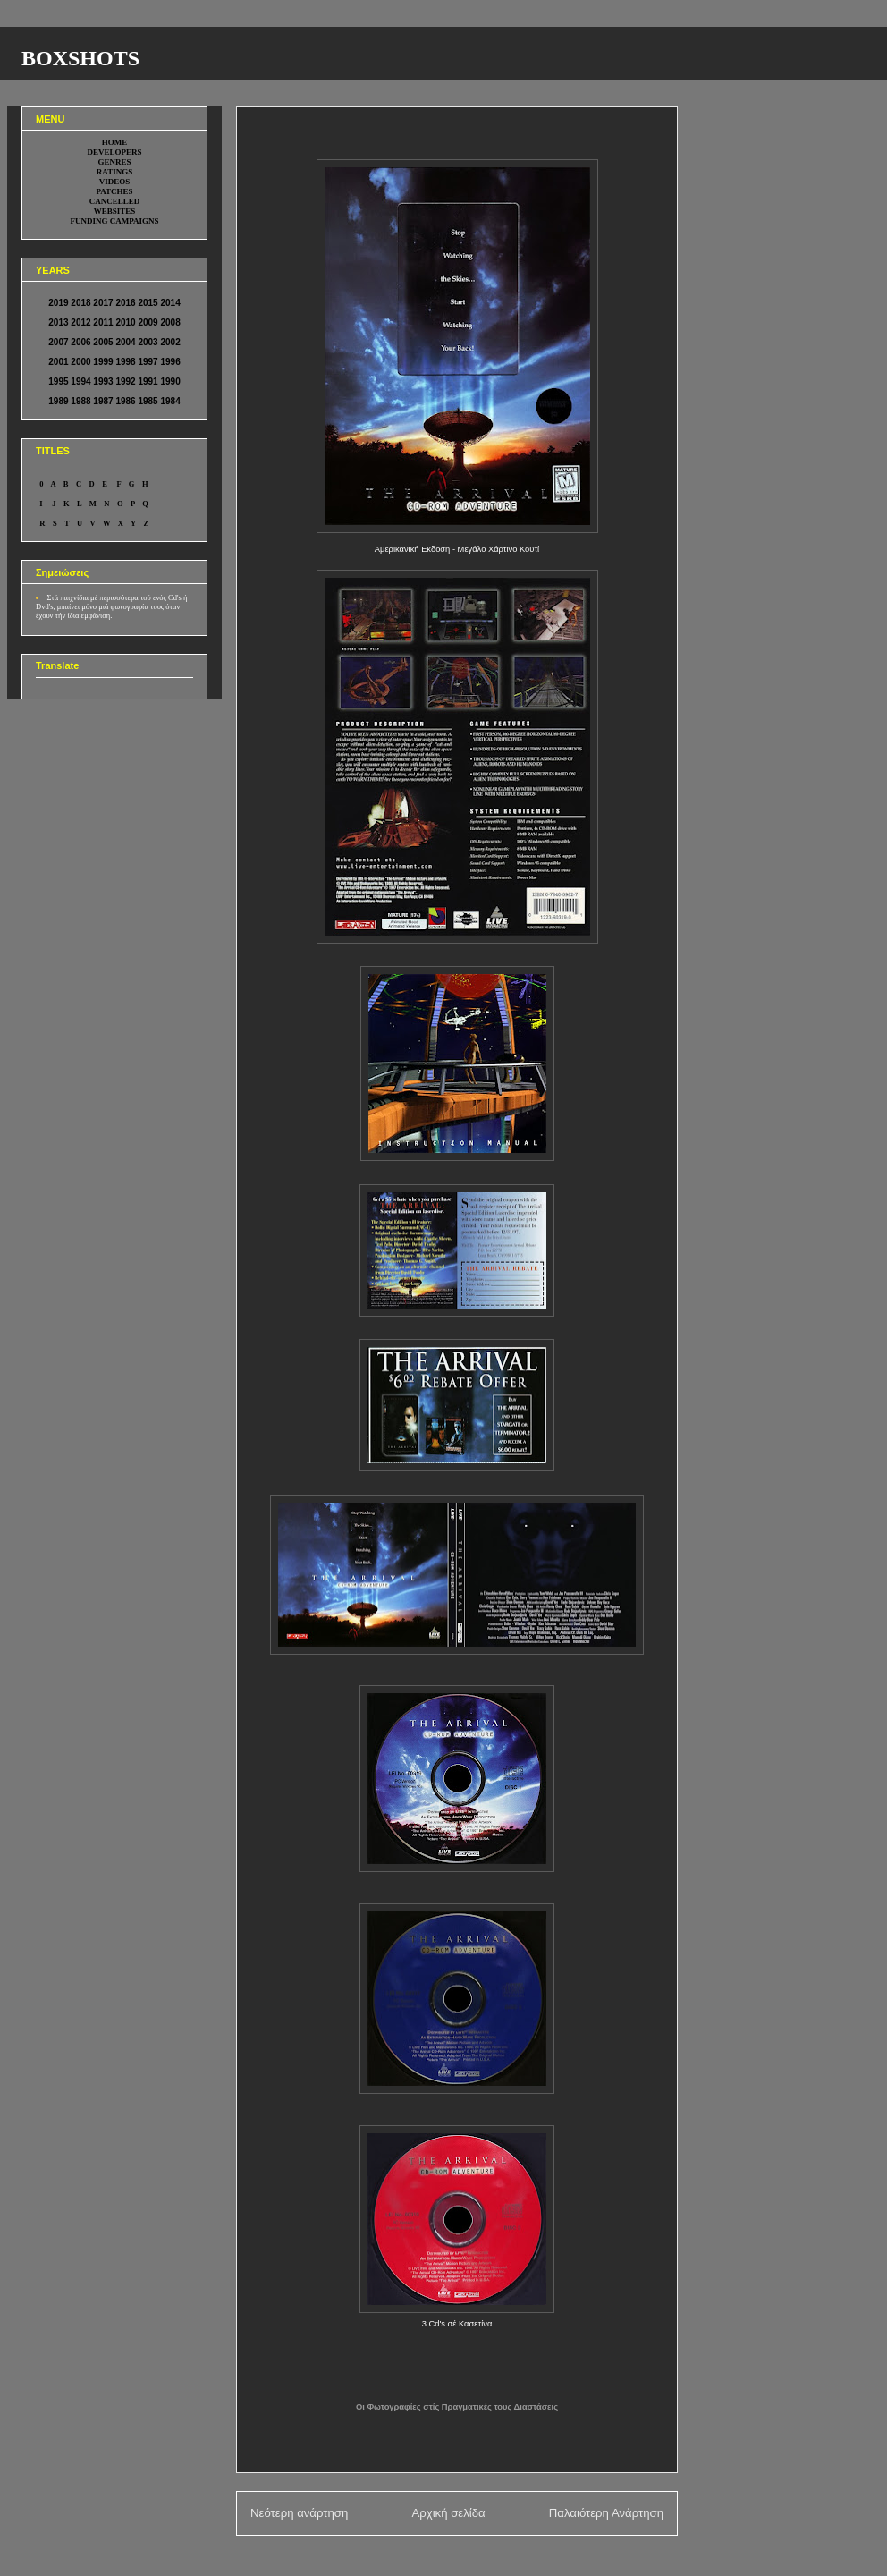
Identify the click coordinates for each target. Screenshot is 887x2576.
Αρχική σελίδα (448, 2513)
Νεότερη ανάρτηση (299, 2513)
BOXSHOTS (80, 58)
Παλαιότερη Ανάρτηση (606, 2513)
